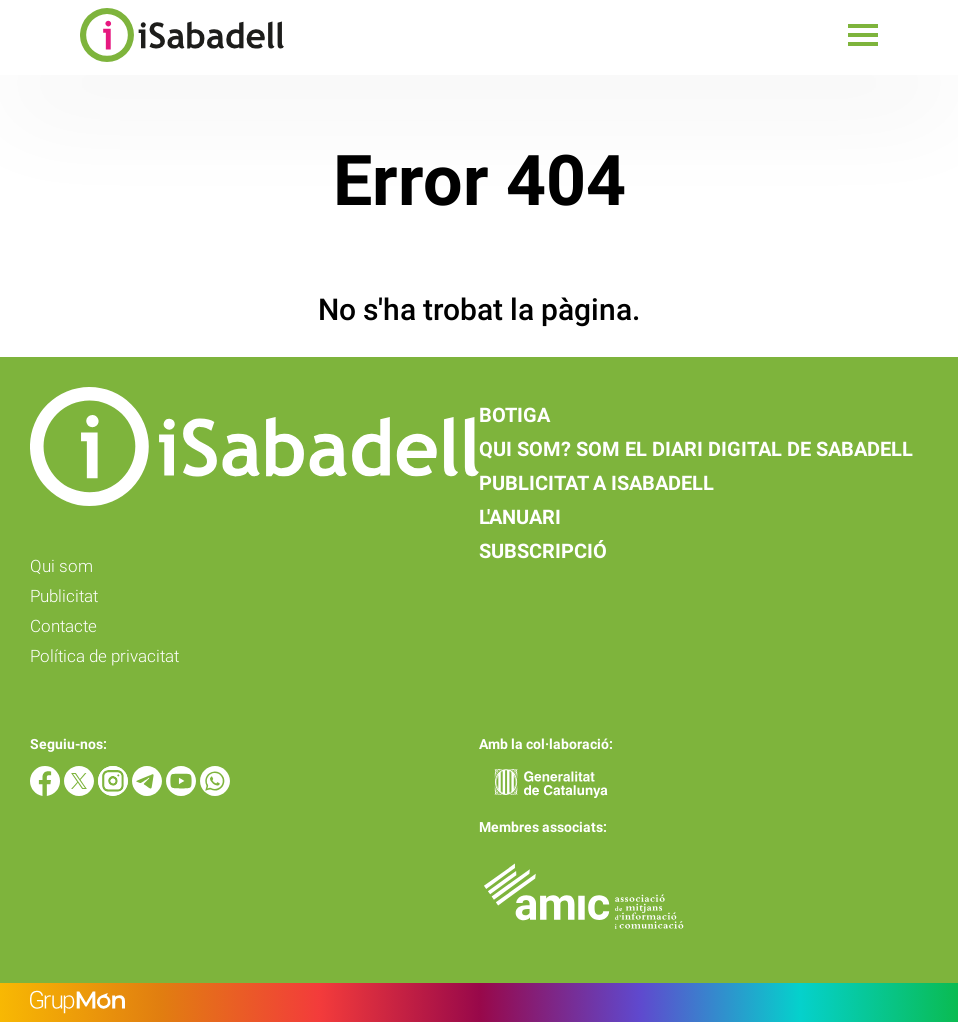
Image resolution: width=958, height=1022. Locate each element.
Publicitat (64, 596)
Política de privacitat (104, 656)
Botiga (514, 415)
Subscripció (543, 551)
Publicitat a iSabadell (596, 483)
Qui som (61, 566)
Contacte (63, 626)
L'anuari (520, 517)
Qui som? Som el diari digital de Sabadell (696, 449)
